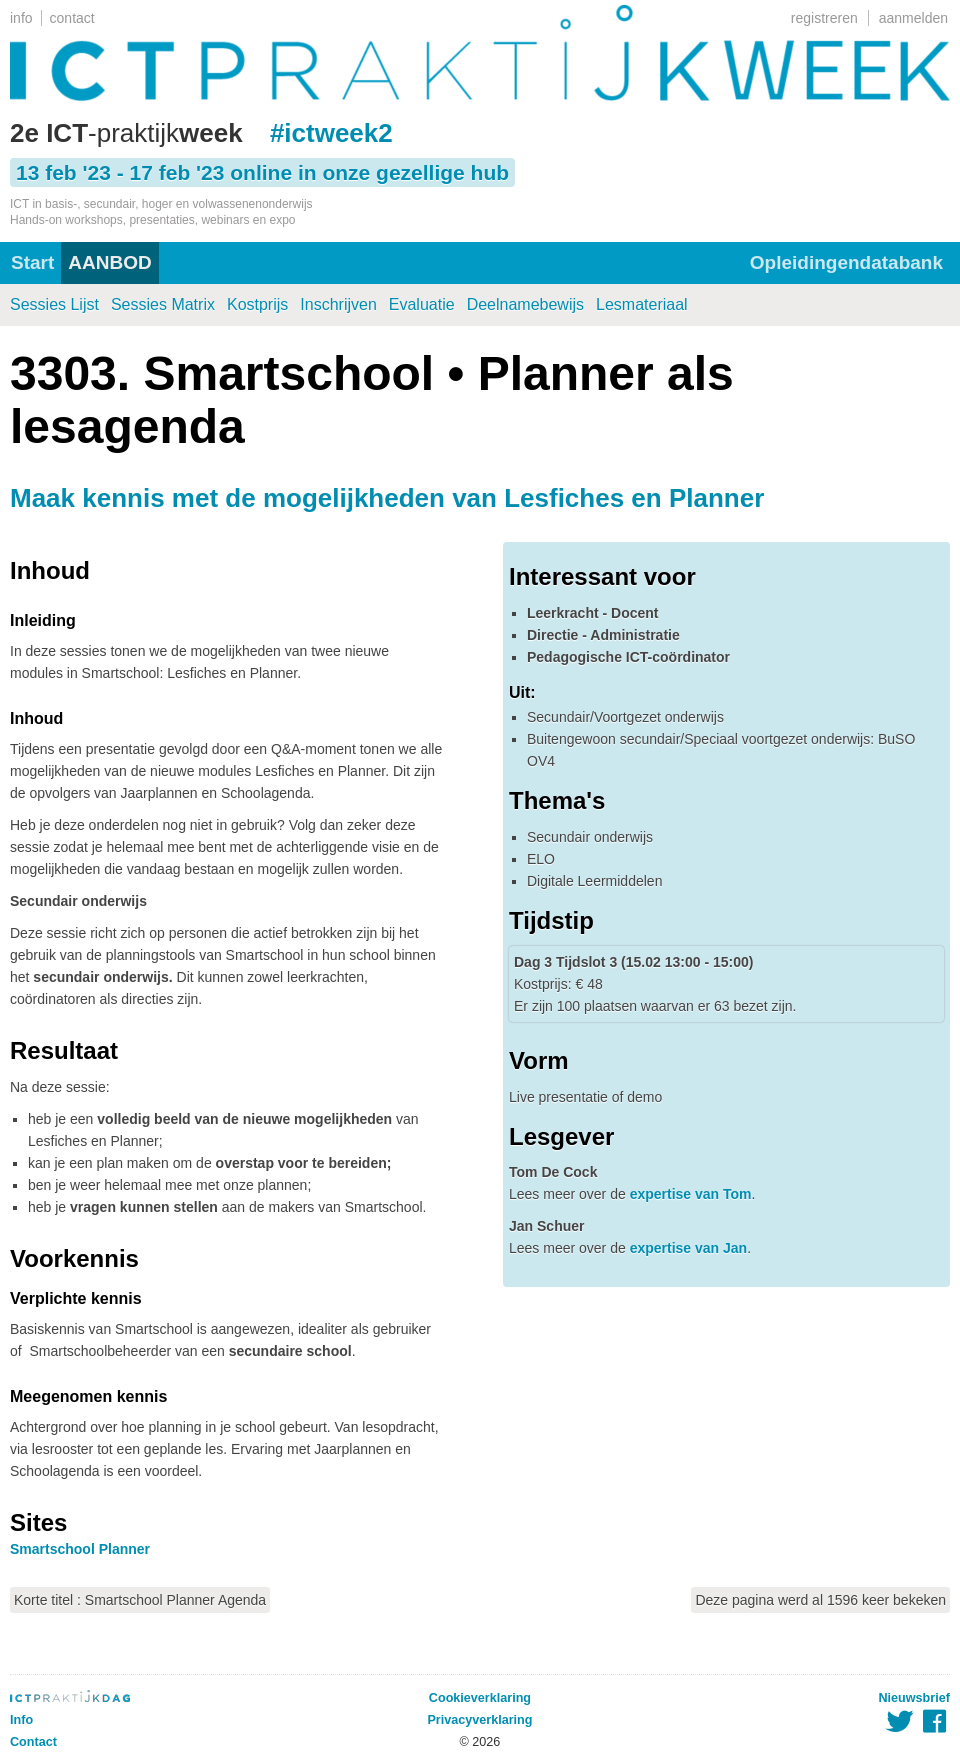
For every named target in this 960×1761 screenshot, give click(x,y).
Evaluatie (422, 304)
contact (72, 18)
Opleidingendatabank (846, 262)
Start (32, 262)
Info (21, 1720)
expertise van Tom (691, 1194)
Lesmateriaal (642, 304)
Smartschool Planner (80, 1549)
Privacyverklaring (479, 1720)
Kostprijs (257, 304)
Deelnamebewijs (525, 304)
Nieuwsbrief (914, 1698)
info (21, 18)
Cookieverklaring (480, 1698)
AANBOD (109, 262)
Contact (33, 1742)
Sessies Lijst (54, 304)
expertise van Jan (689, 1248)
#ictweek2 (331, 133)
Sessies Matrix (163, 304)
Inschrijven (338, 304)
